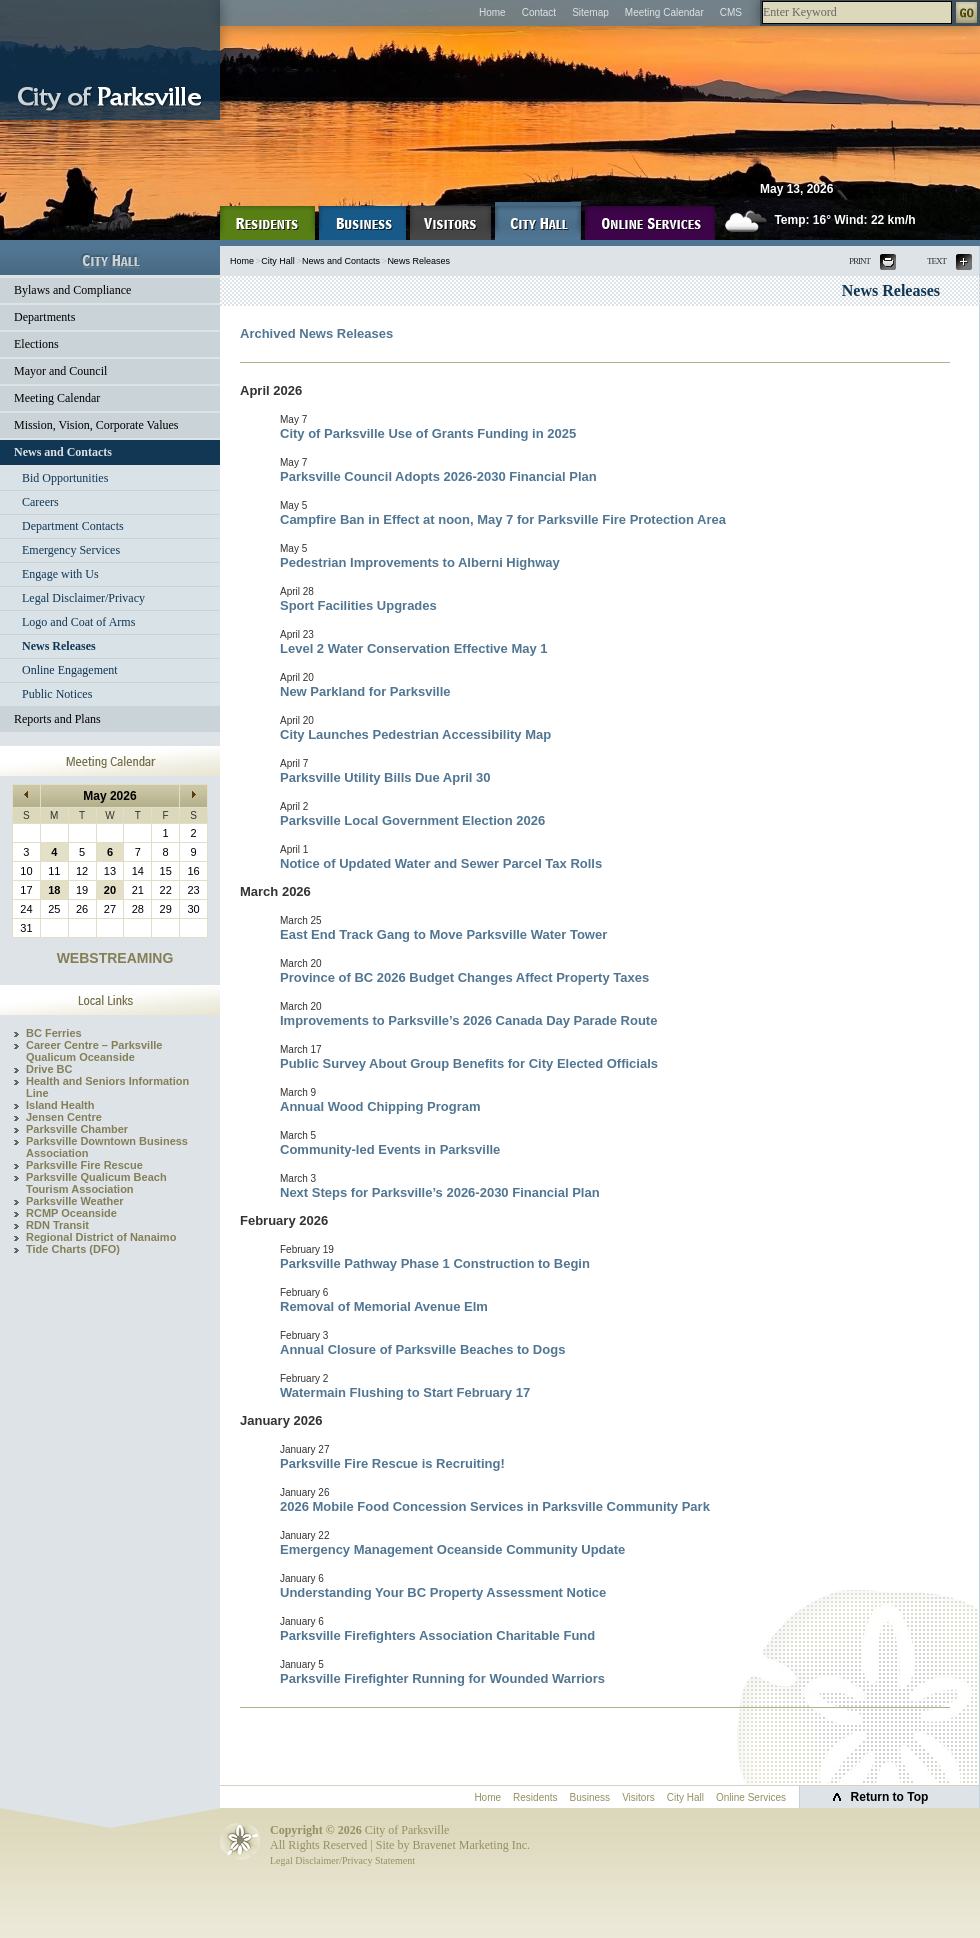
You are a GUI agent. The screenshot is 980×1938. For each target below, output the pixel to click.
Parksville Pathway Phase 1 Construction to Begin (435, 1263)
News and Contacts (63, 452)
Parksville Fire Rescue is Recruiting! (392, 1463)
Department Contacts (73, 526)
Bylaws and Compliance (72, 290)
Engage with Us (60, 574)
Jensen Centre (64, 1117)
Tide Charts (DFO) (73, 1249)
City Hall (278, 261)
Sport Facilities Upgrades (358, 605)
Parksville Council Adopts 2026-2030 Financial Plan (438, 476)
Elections (36, 344)
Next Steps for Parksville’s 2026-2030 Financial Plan (440, 1192)
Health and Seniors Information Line (107, 1087)
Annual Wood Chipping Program (380, 1106)
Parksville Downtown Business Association (107, 1147)
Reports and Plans (57, 719)
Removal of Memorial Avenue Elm (384, 1306)
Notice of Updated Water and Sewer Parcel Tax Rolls (441, 863)
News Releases (59, 646)
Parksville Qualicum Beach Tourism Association (96, 1183)
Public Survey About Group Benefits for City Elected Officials (469, 1063)
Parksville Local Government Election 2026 (412, 820)
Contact (539, 12)
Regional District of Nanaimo (101, 1237)
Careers (40, 502)
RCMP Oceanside (71, 1213)
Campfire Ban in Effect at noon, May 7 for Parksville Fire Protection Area (503, 519)
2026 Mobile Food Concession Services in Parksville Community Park (495, 1506)
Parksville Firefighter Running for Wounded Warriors (442, 1678)
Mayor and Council (60, 371)
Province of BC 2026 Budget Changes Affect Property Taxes (464, 977)
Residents (535, 1797)
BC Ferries (54, 1033)
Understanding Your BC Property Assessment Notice (443, 1592)
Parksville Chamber (77, 1129)
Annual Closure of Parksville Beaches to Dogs (422, 1349)
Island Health (60, 1105)
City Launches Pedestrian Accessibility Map (415, 734)
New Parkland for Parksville (365, 691)
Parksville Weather (75, 1201)
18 (54, 890)
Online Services (751, 1797)
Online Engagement (70, 670)
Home (492, 12)
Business (590, 1797)
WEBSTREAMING (115, 958)
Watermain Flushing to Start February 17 (405, 1392)
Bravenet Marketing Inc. (471, 1845)
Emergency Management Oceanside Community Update (452, 1549)
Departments (44, 317)
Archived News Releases (316, 333)
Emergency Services (71, 550)
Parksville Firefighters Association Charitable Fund (437, 1635)
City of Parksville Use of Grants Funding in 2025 (428, 433)
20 (110, 890)
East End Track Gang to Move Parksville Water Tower (443, 934)
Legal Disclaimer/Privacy (83, 598)
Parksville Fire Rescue (84, 1165)
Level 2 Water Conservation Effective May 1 (414, 648)
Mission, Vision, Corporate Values (96, 425)
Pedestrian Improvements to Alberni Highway (420, 562)
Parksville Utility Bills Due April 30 (385, 777)
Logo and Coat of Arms (78, 622)
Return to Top (890, 1797)
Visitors (638, 1797)
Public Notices (57, 694)
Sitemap (590, 12)
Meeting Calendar (664, 12)
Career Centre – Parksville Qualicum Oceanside (94, 1051)
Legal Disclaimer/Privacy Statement (342, 1860)
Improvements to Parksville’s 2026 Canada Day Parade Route (468, 1020)
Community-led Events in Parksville (390, 1149)
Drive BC (49, 1069)
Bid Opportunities (65, 478)
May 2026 (109, 796)
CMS (731, 12)
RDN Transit (57, 1225)
